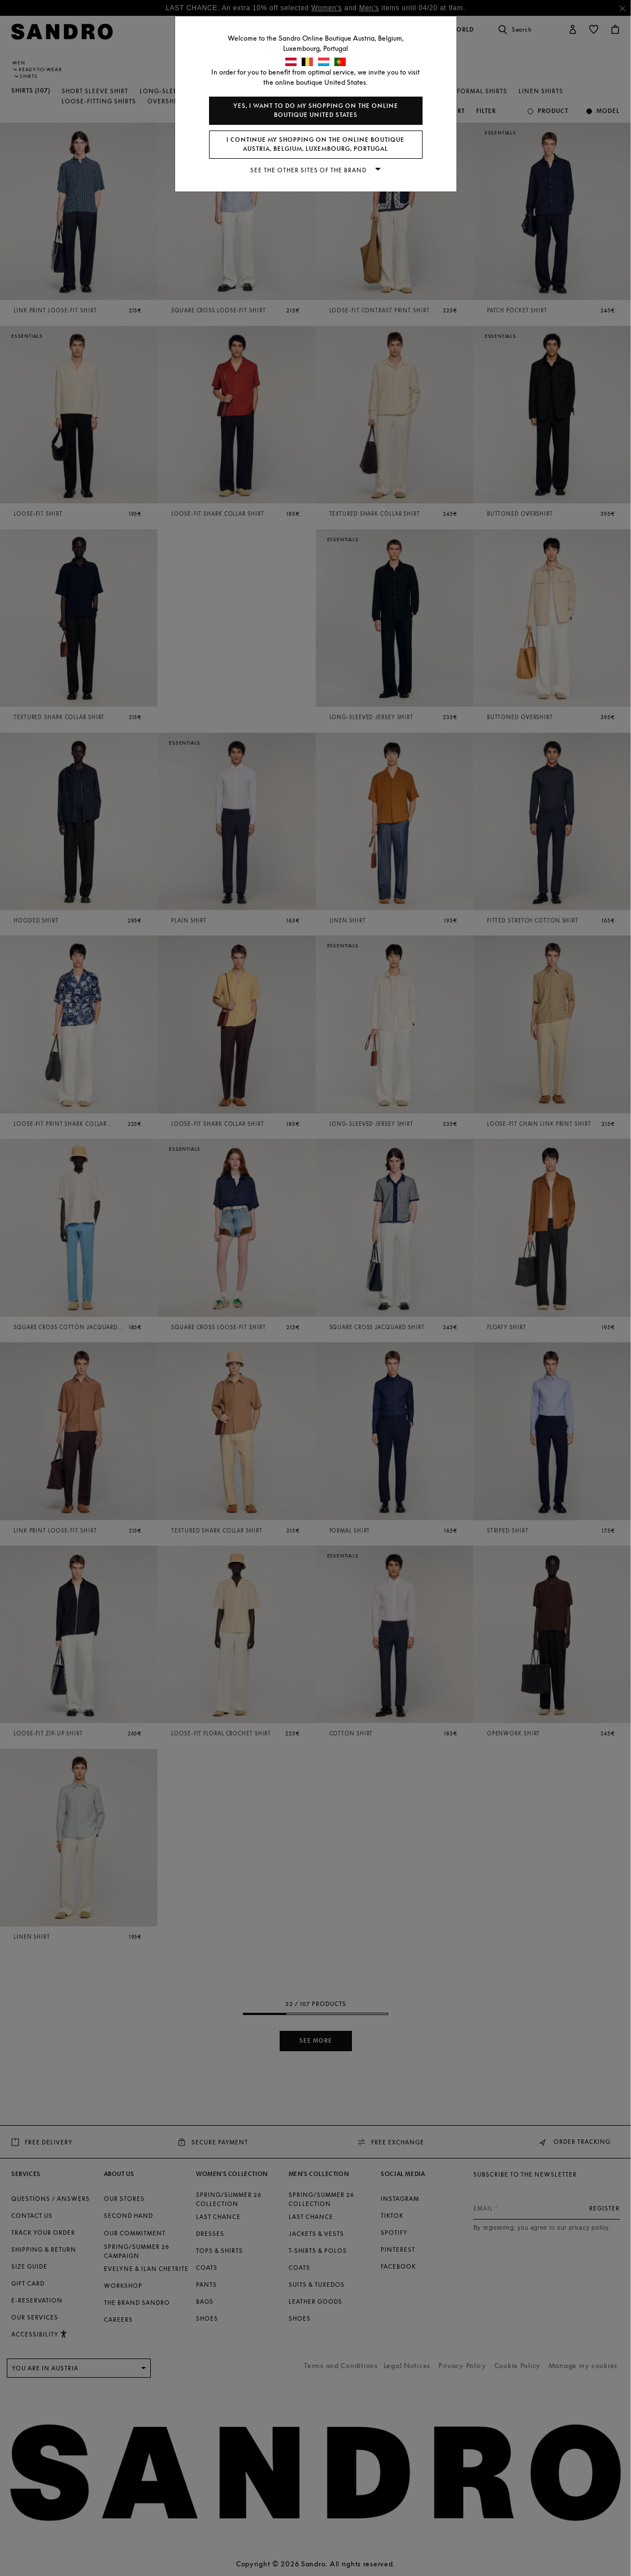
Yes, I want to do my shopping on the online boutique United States (315, 110)
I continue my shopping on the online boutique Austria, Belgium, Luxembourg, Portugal (315, 144)
